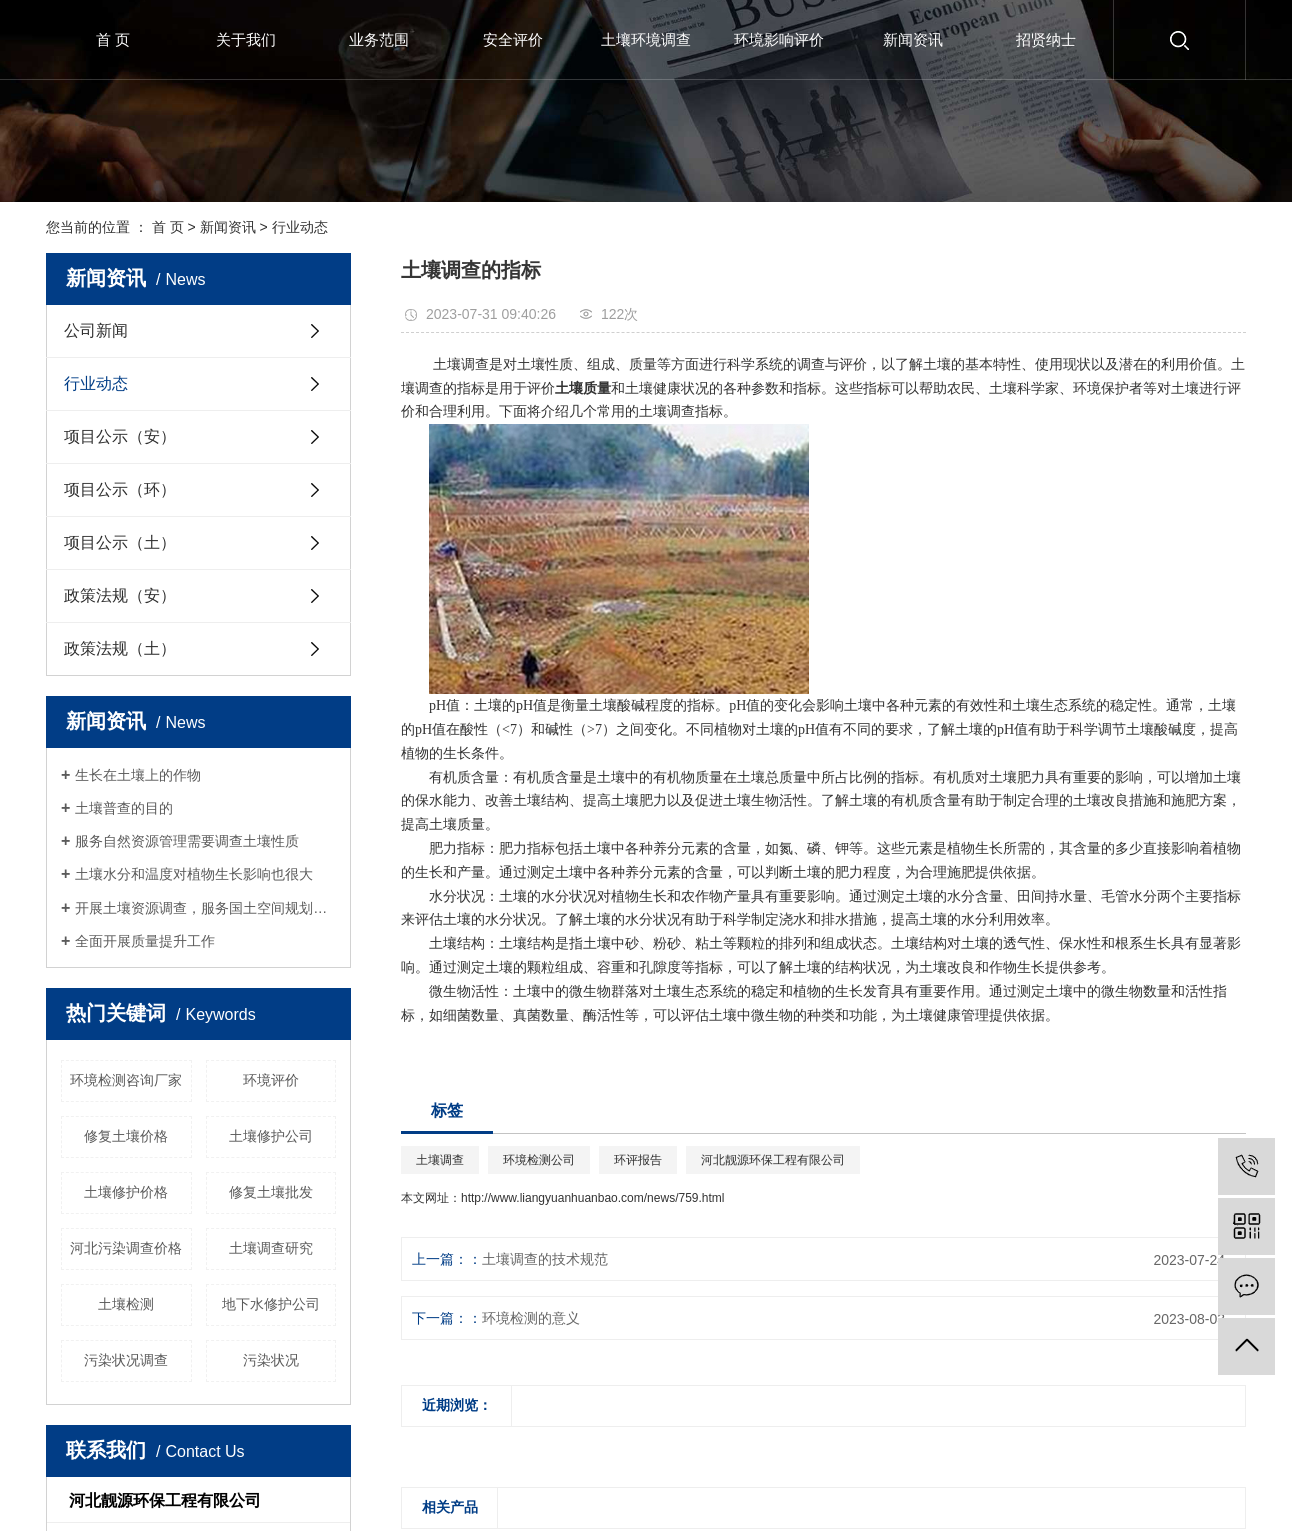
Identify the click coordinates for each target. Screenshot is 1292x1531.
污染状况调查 (126, 1360)
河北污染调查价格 (126, 1248)
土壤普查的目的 (124, 808)
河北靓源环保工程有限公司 (773, 1160)
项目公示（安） (120, 436)
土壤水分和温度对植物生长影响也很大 (194, 874)
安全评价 (513, 39)
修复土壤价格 (126, 1136)
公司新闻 (96, 330)
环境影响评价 (779, 39)
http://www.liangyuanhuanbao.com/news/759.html (593, 1198)
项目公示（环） (120, 489)
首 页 (113, 39)
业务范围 (379, 39)
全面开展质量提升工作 (145, 941)
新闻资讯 (913, 39)
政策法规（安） (120, 595)
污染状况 (271, 1360)
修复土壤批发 (271, 1192)
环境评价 (271, 1080)
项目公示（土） (120, 542)
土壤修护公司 (271, 1136)
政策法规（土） (120, 648)
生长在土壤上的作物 (138, 775)
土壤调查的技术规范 (545, 1259)
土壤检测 (126, 1304)
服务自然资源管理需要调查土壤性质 (187, 841)
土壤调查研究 (271, 1248)
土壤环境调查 (646, 39)
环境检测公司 (539, 1160)
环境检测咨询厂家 (126, 1080)
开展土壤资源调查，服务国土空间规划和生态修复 (205, 908)
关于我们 (246, 39)
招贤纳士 (1046, 39)
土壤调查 (440, 1160)
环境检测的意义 (531, 1318)
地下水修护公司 (271, 1304)
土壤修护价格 (126, 1192)
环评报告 (638, 1160)
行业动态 (300, 227)
